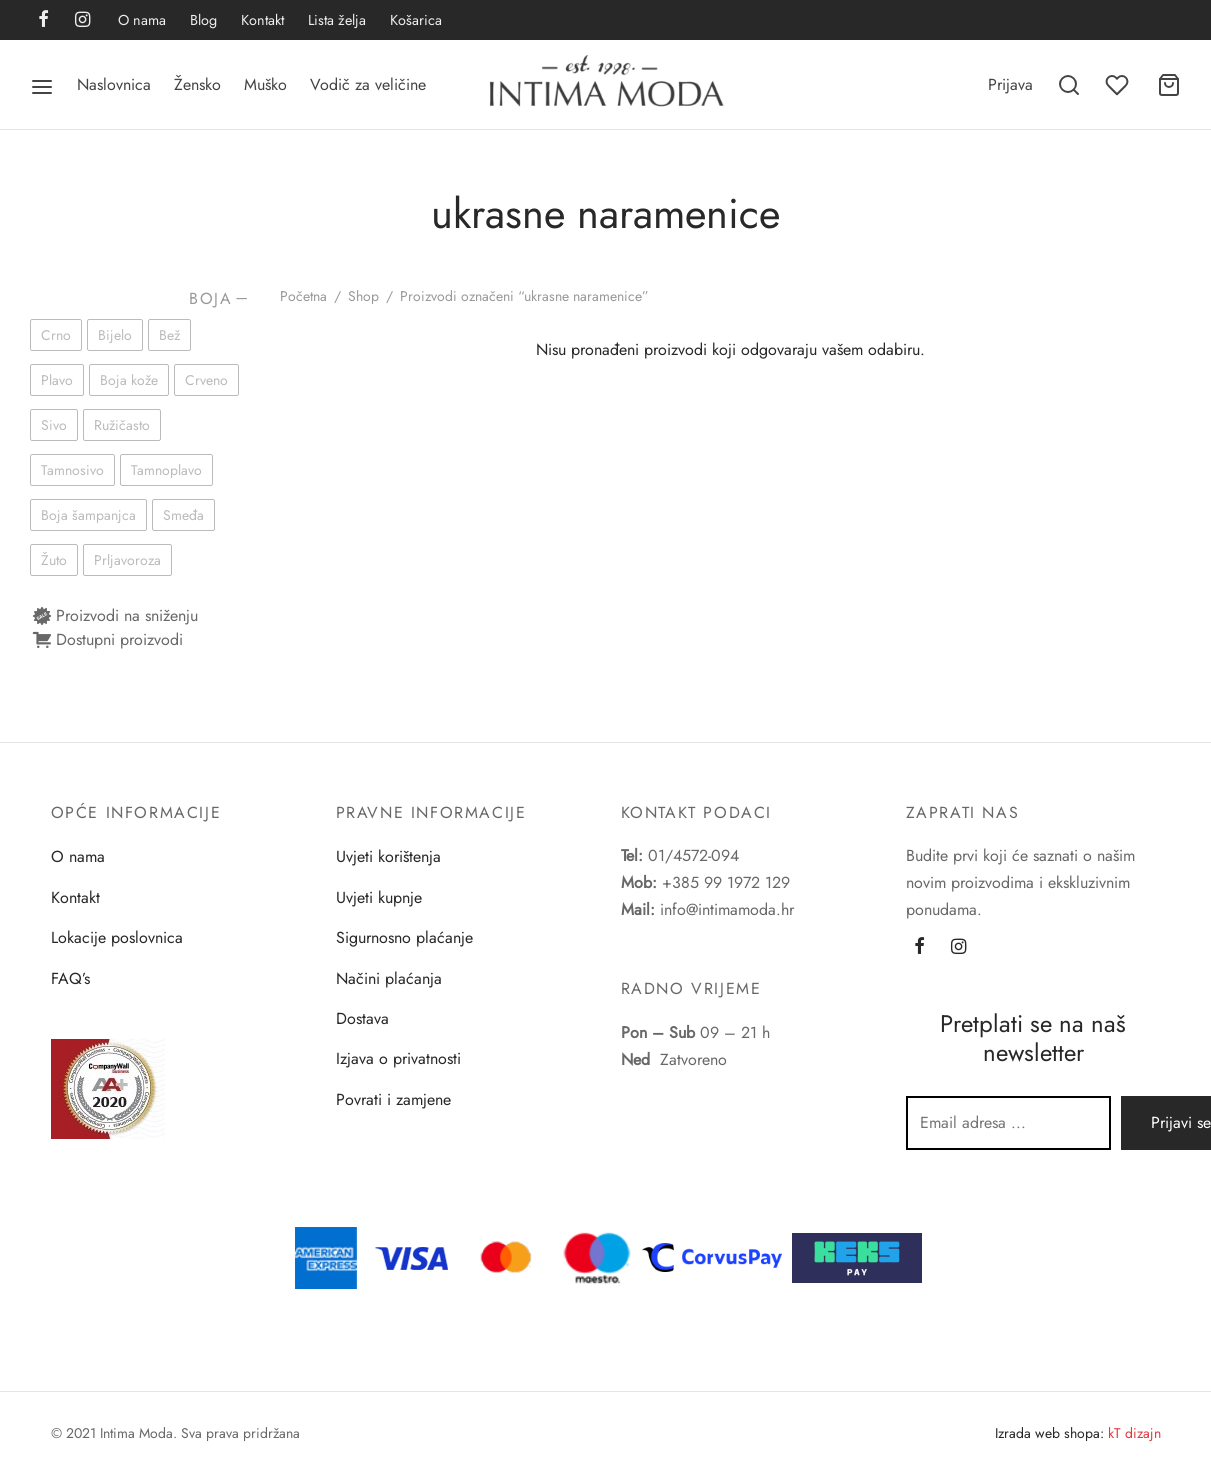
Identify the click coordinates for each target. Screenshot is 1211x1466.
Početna (303, 296)
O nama (142, 20)
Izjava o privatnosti (398, 1058)
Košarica (416, 20)
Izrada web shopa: (1049, 1433)
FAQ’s (70, 978)
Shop (363, 296)
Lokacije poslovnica (117, 937)
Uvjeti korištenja (388, 856)
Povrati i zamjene (393, 1099)
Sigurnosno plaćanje (404, 937)
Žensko (197, 84)
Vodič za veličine (368, 84)
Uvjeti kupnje (379, 897)
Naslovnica (114, 84)
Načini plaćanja (389, 978)
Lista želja (337, 20)
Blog (203, 20)
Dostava (362, 1018)
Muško (265, 84)
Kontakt (262, 20)
